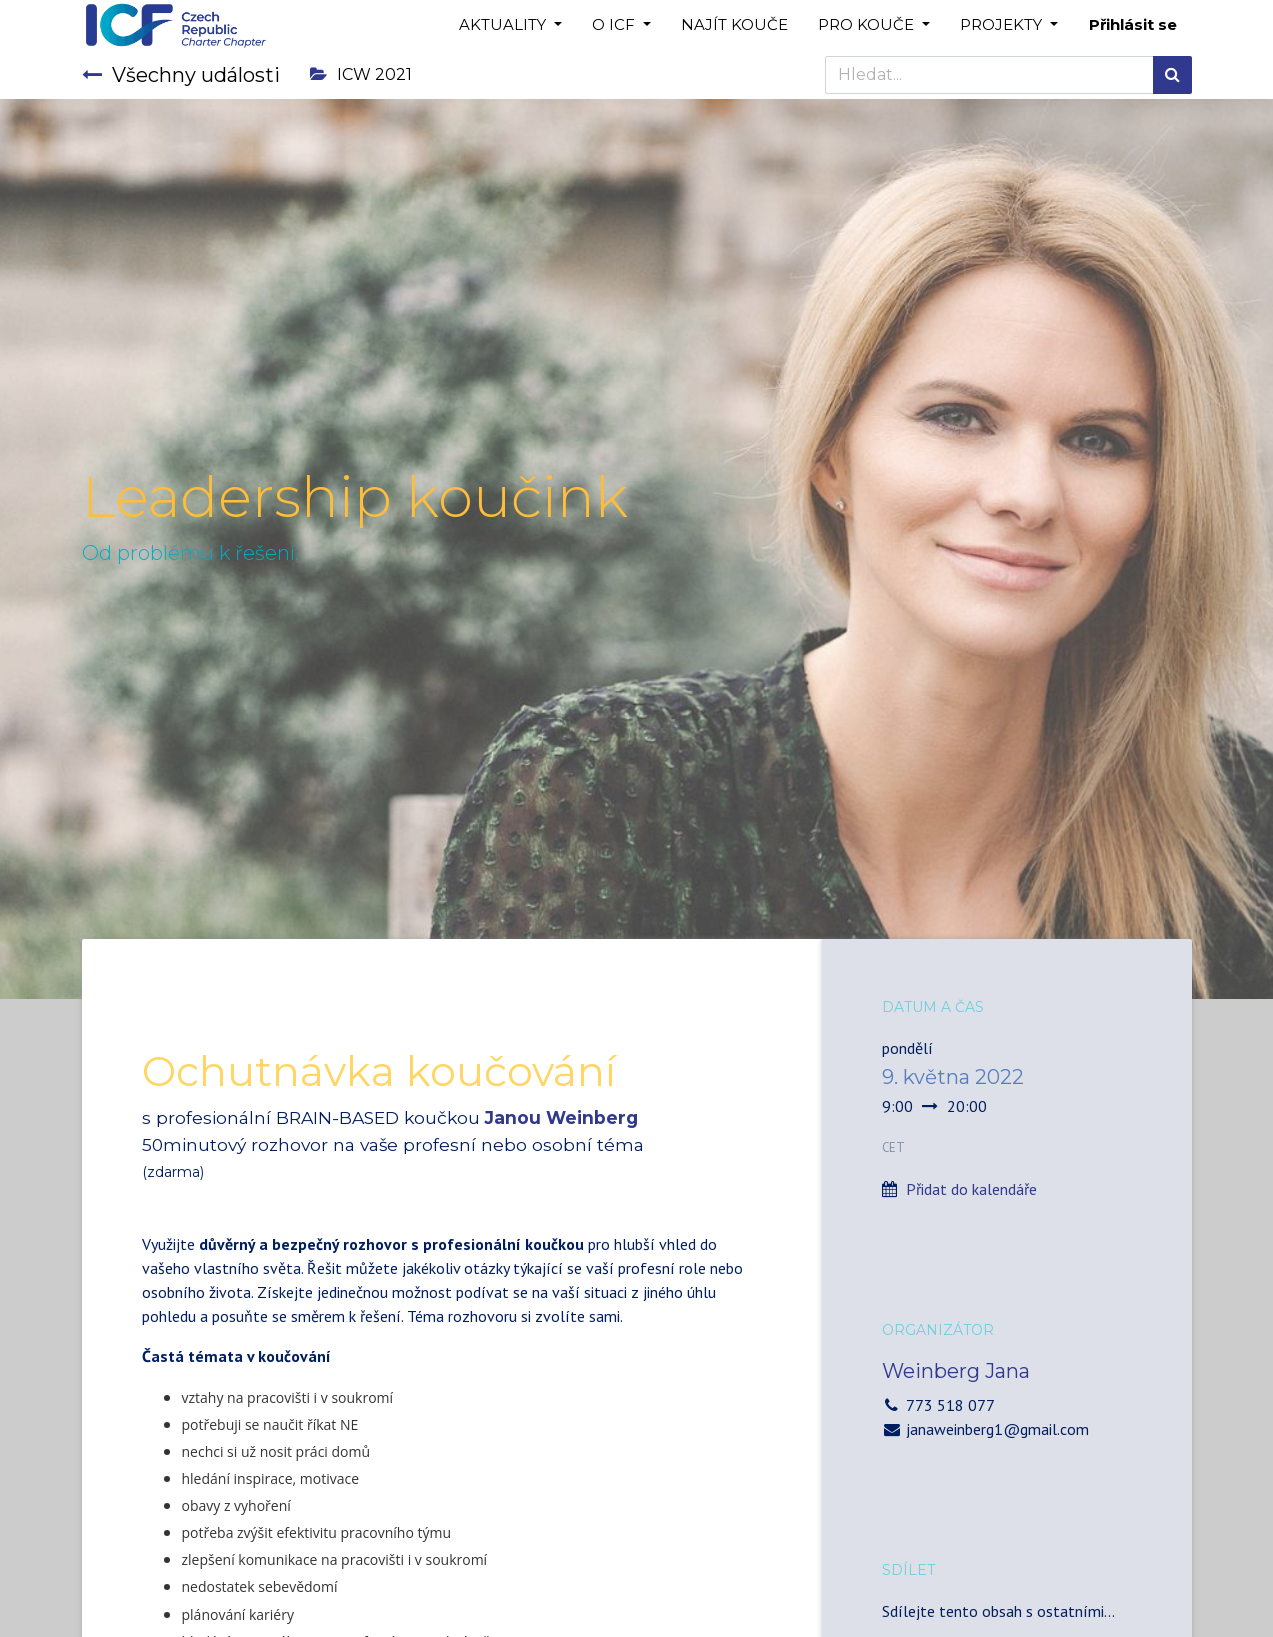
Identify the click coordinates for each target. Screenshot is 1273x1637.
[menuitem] (734, 25)
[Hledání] (1172, 75)
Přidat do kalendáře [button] (971, 1189)
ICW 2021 (361, 74)
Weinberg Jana (956, 1371)
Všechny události (181, 75)
